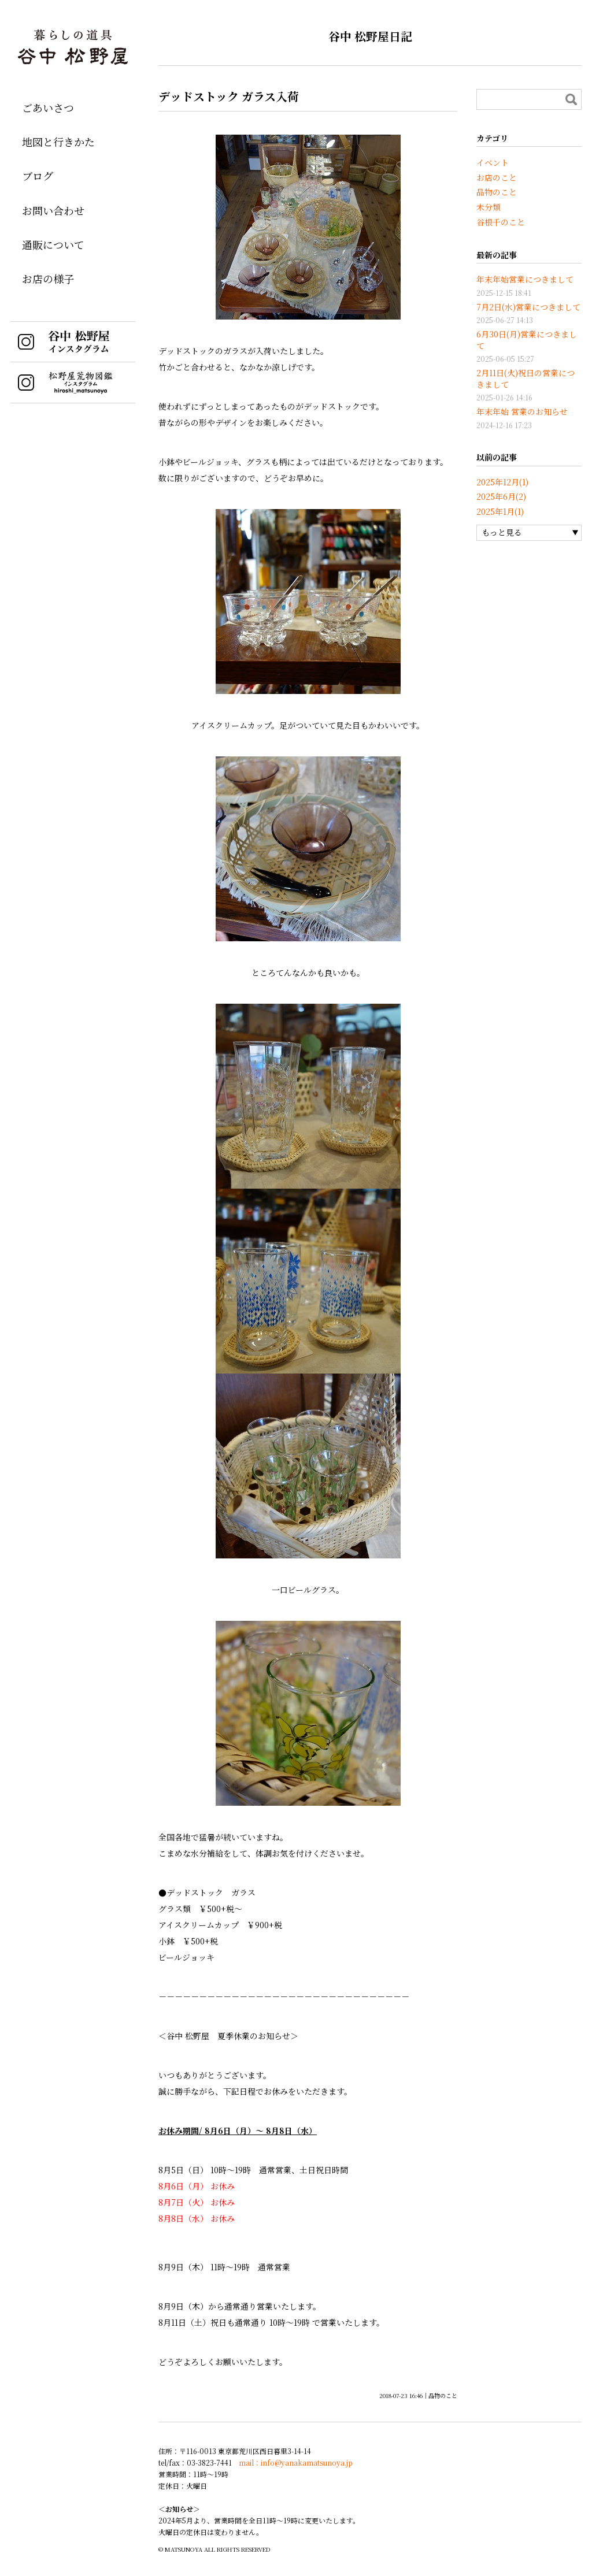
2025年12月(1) (502, 482)
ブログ (37, 175)
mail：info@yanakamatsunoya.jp (296, 2462)
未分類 (488, 207)
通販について (53, 244)
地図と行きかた (58, 141)
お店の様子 (48, 278)
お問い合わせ (53, 210)
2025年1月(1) (500, 511)
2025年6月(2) (501, 496)
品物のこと (442, 2395)
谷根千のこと (500, 222)
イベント (492, 162)
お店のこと (496, 177)
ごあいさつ (48, 107)
